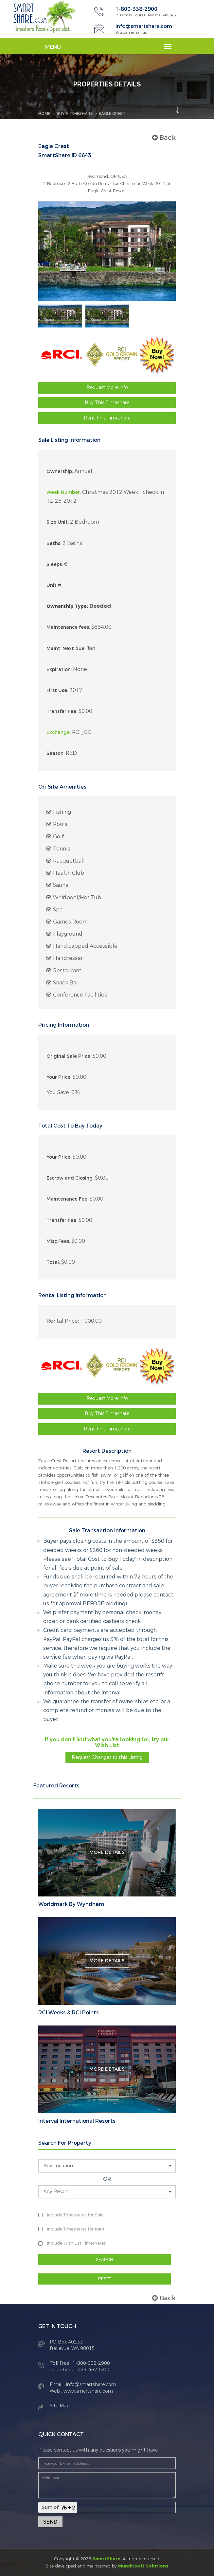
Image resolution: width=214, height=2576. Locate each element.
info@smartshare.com (145, 26)
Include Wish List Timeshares (76, 2243)
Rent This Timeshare (107, 418)
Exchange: (58, 732)
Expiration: (59, 669)
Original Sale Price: (68, 1056)
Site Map (60, 2405)
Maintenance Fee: (67, 1199)
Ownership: (59, 471)
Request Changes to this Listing (107, 1757)
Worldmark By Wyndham (71, 1904)
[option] (60, 315)
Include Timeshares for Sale (75, 2214)
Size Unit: (57, 522)
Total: (53, 1262)
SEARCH (104, 2259)
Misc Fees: (58, 1241)
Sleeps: (54, 564)
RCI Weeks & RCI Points (68, 2012)
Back (164, 137)
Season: (55, 753)
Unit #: (54, 585)
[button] (107, 2165)
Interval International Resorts (77, 2121)
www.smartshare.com (87, 2391)
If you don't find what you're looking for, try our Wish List (107, 1742)
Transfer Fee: (61, 711)
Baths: (53, 543)
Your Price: (58, 1077)
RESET (104, 2278)
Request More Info (107, 387)
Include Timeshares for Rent (76, 2228)
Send (50, 2521)
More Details (107, 1852)
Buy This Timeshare (107, 402)
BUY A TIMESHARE (75, 113)
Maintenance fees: (68, 627)
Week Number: (63, 492)
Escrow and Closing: (70, 1178)
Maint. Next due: (65, 648)
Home (44, 113)
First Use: (57, 690)
